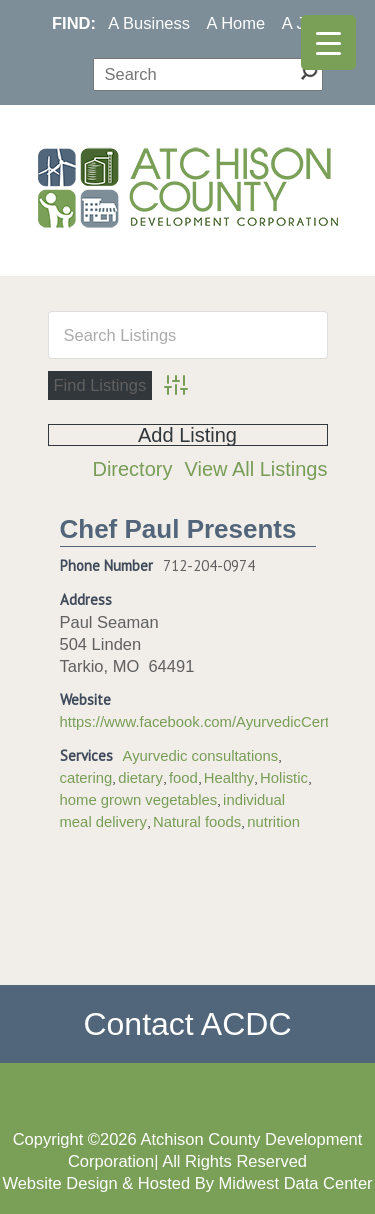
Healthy (229, 778)
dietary (140, 778)
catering (86, 778)
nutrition (273, 822)
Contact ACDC (187, 1024)
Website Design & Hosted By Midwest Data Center (187, 1183)
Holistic (284, 778)
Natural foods (197, 822)
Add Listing (187, 435)
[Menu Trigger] (328, 42)
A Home (236, 23)
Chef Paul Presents (178, 529)
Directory (132, 469)
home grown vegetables (139, 800)
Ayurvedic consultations (201, 756)
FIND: (74, 23)
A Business (149, 23)
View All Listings (255, 469)
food (183, 778)
